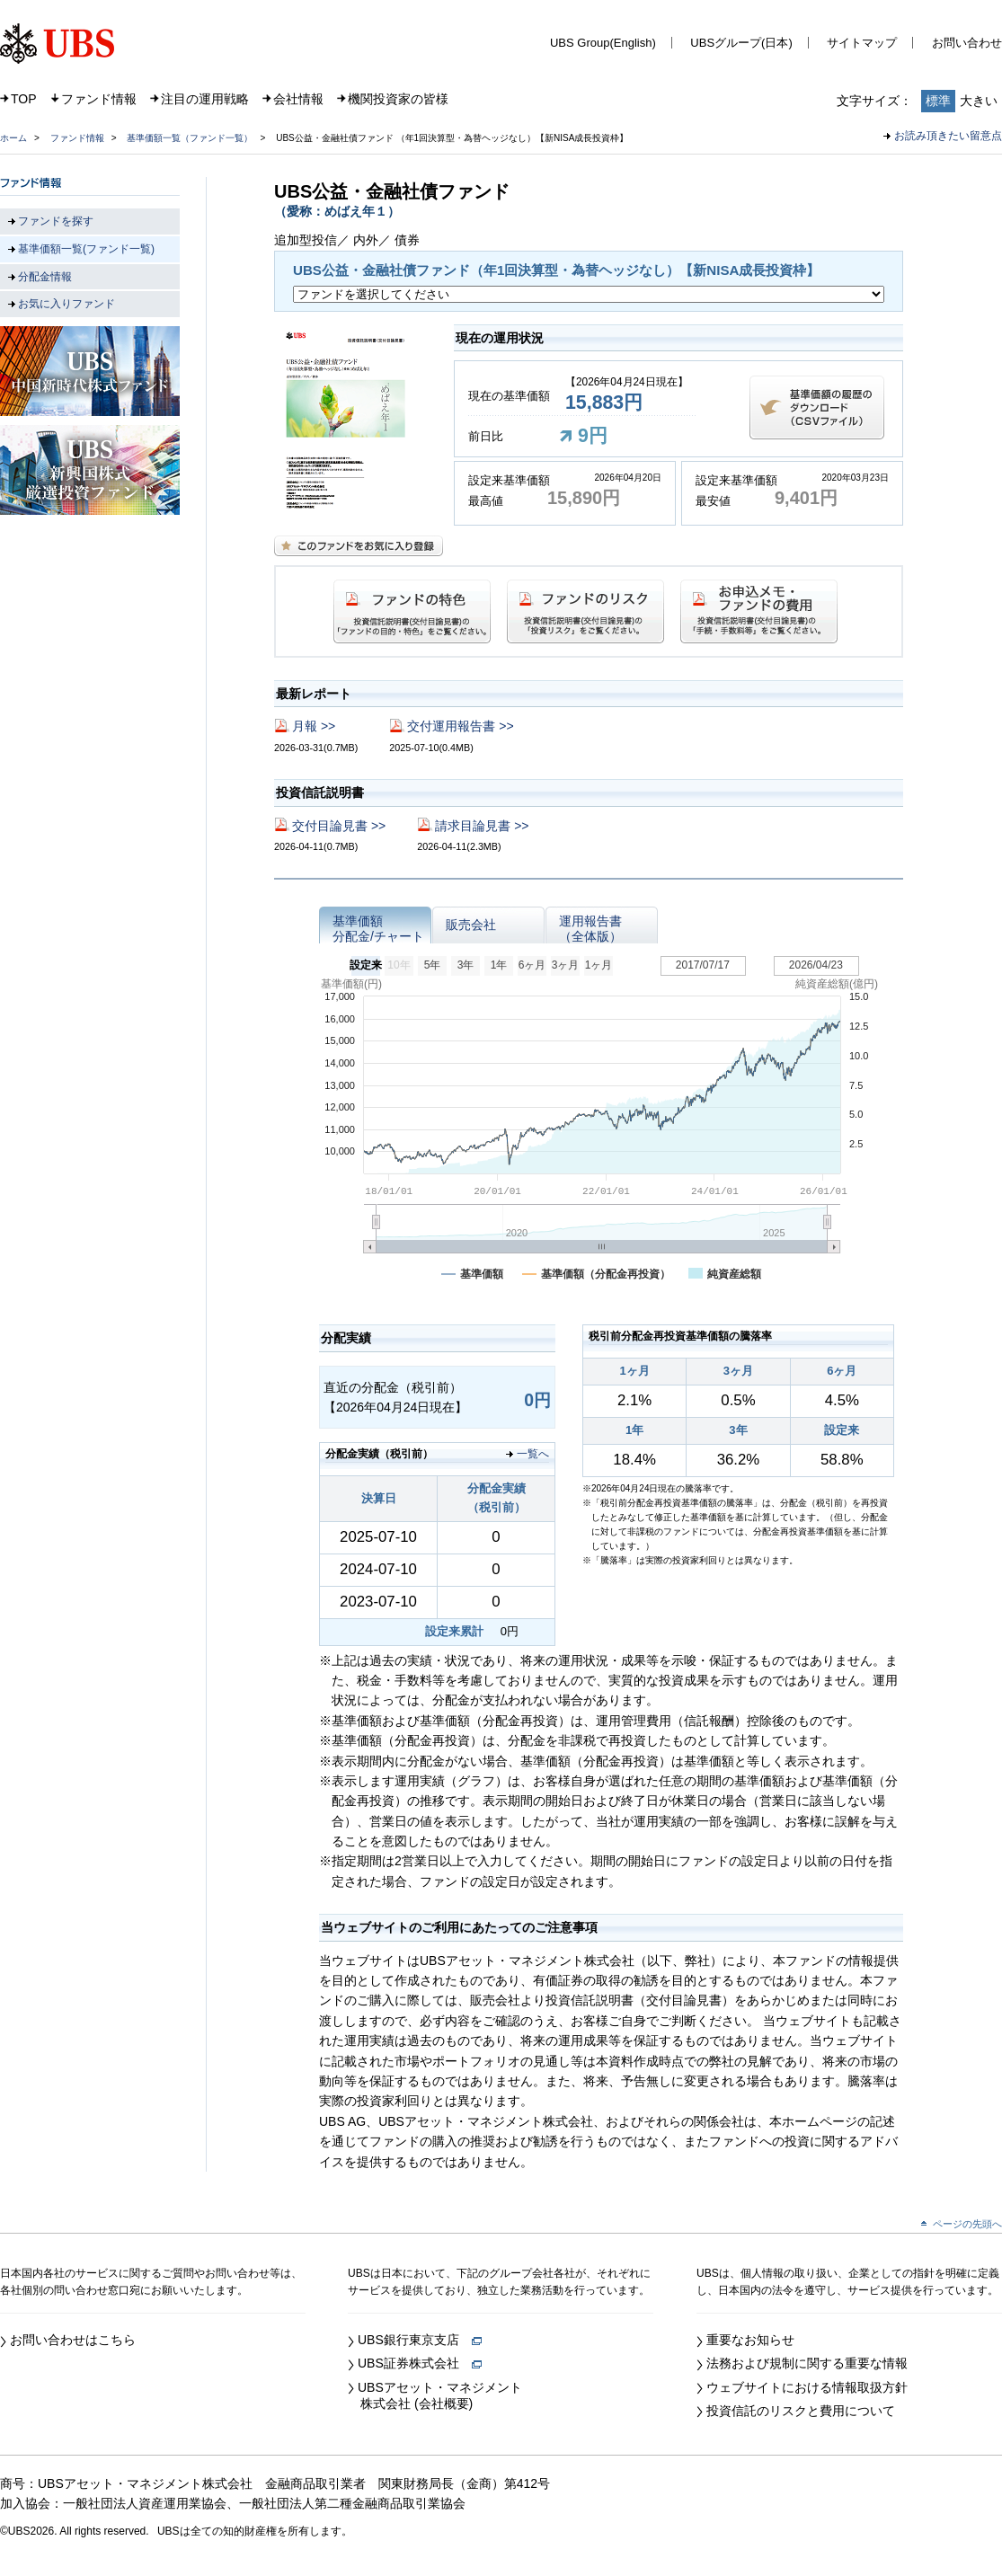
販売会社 (471, 924)
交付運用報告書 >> (460, 726)
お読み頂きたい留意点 (948, 135)
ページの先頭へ (967, 2223)
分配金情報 (45, 276)
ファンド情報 (99, 99)
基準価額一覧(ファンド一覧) (86, 249)
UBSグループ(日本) (741, 42)
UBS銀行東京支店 (420, 2340)
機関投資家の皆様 (398, 99)
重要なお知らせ (750, 2340)
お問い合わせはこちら (73, 2340)
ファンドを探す (55, 221)
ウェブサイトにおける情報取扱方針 (807, 2387)
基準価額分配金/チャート (378, 928)
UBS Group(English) (603, 42)
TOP (24, 99)
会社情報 (298, 99)
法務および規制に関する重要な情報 (807, 2363)
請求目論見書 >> (481, 826)
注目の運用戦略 (205, 99)
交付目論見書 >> (339, 826)
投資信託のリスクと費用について (800, 2410)
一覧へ (533, 1453)
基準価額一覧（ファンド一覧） (190, 138)
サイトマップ (862, 42)
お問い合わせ (967, 42)
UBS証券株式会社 (420, 2363)
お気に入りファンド (66, 303)
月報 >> (313, 726)
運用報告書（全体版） (590, 928)
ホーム (13, 138)
